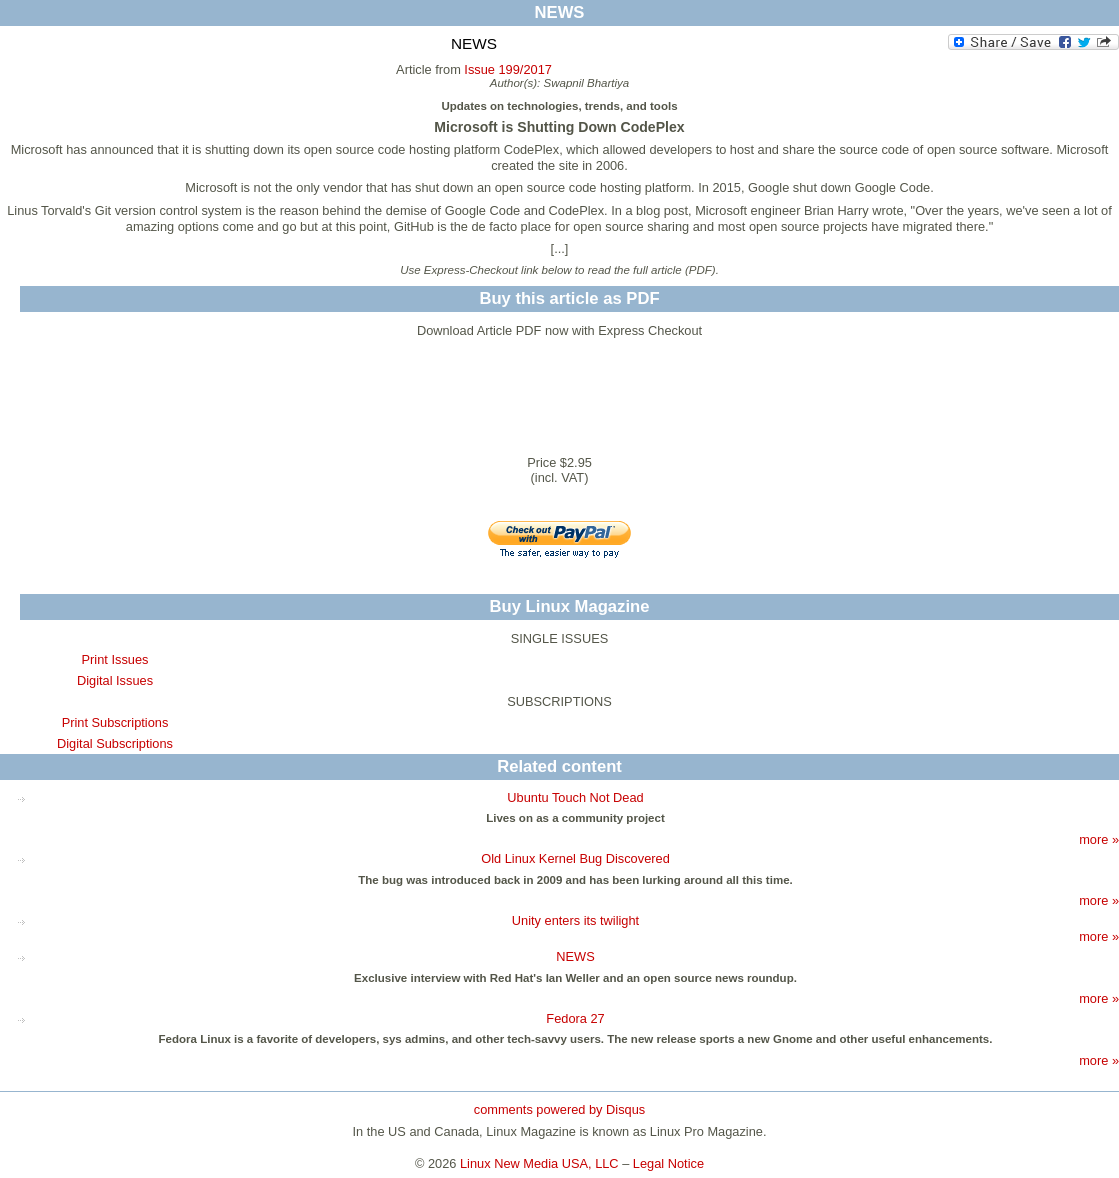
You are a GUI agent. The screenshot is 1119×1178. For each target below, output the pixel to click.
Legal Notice (668, 1163)
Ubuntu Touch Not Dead (575, 797)
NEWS (575, 956)
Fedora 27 (575, 1018)
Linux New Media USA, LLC (539, 1163)
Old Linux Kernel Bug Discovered (575, 858)
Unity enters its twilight (575, 920)
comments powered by (559, 1109)
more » (1099, 839)
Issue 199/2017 (508, 69)
